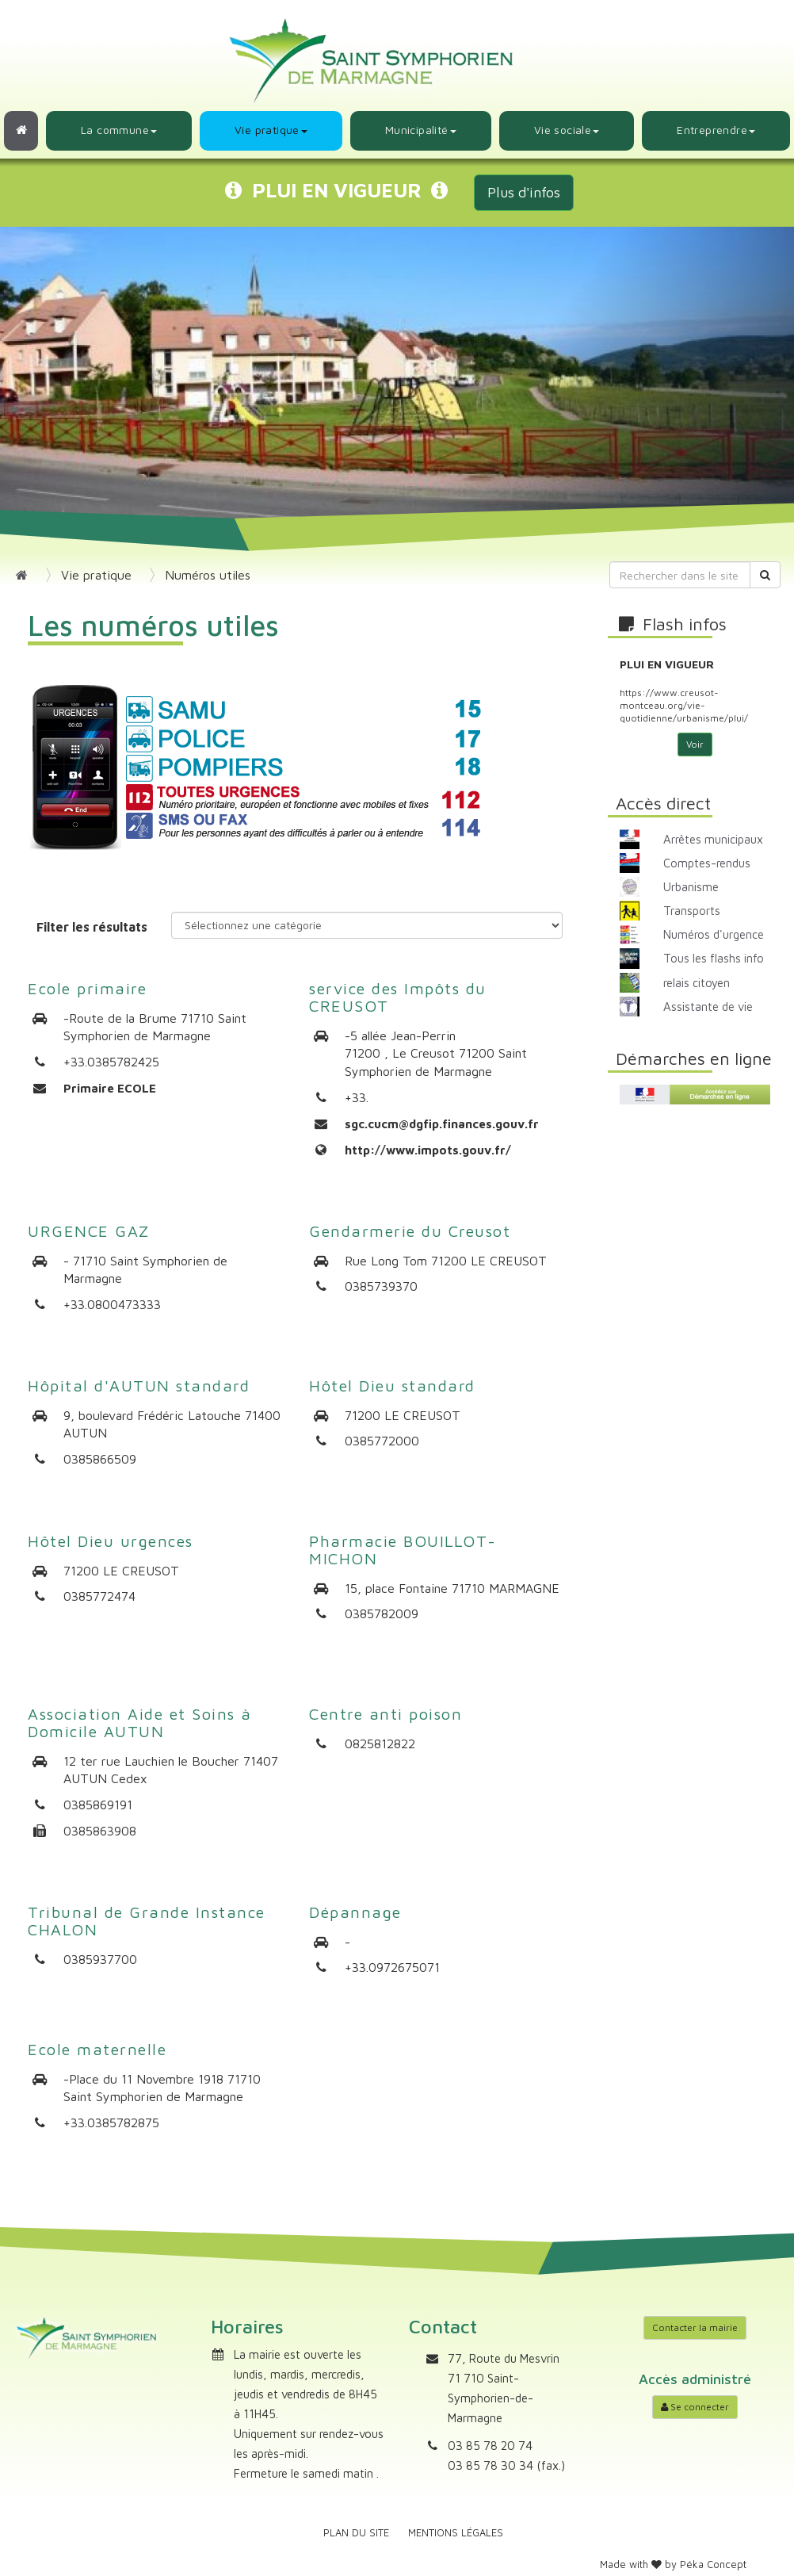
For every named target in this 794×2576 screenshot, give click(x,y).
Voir (695, 744)
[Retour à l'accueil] (21, 131)
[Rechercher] (765, 574)
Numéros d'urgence (713, 934)
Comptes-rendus (706, 863)
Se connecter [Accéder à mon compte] (695, 2407)
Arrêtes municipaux (713, 839)
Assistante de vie (708, 1006)
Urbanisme (691, 887)
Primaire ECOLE (109, 1088)
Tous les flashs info (713, 958)
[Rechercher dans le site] (679, 574)
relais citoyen (696, 982)
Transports (691, 910)
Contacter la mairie (695, 2327)
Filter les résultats (91, 927)
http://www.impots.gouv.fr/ (428, 1150)
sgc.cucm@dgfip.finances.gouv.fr (442, 1124)
